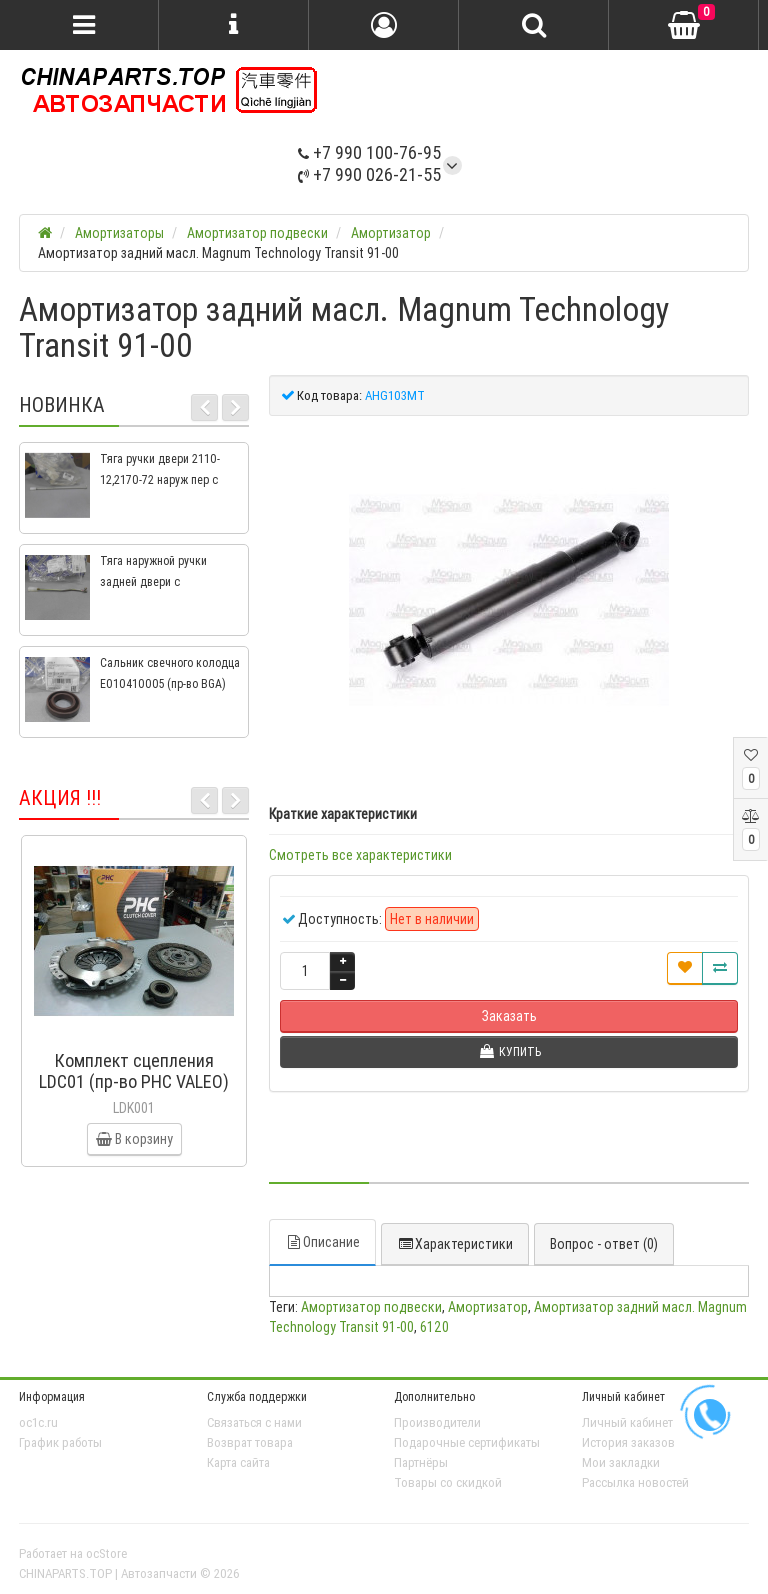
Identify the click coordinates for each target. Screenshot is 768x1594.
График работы (60, 1442)
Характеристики (455, 1244)
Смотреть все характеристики (360, 855)
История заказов (628, 1442)
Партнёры (421, 1462)
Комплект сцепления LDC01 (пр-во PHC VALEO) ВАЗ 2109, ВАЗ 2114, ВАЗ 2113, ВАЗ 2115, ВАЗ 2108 (134, 1092)
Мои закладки (621, 1462)
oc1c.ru (38, 1422)
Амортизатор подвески (371, 1307)
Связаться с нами (254, 1422)
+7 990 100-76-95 (369, 152)
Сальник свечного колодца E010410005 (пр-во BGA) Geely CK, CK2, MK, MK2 (170, 683)
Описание (322, 1242)
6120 (434, 1327)
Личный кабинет (627, 1422)
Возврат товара (250, 1442)
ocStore (106, 1553)
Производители (437, 1422)
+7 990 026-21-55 (369, 174)
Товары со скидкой (448, 1482)
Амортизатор (488, 1307)
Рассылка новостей (635, 1482)
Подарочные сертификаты (467, 1442)
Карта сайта (238, 1462)
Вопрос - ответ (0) (604, 1244)
